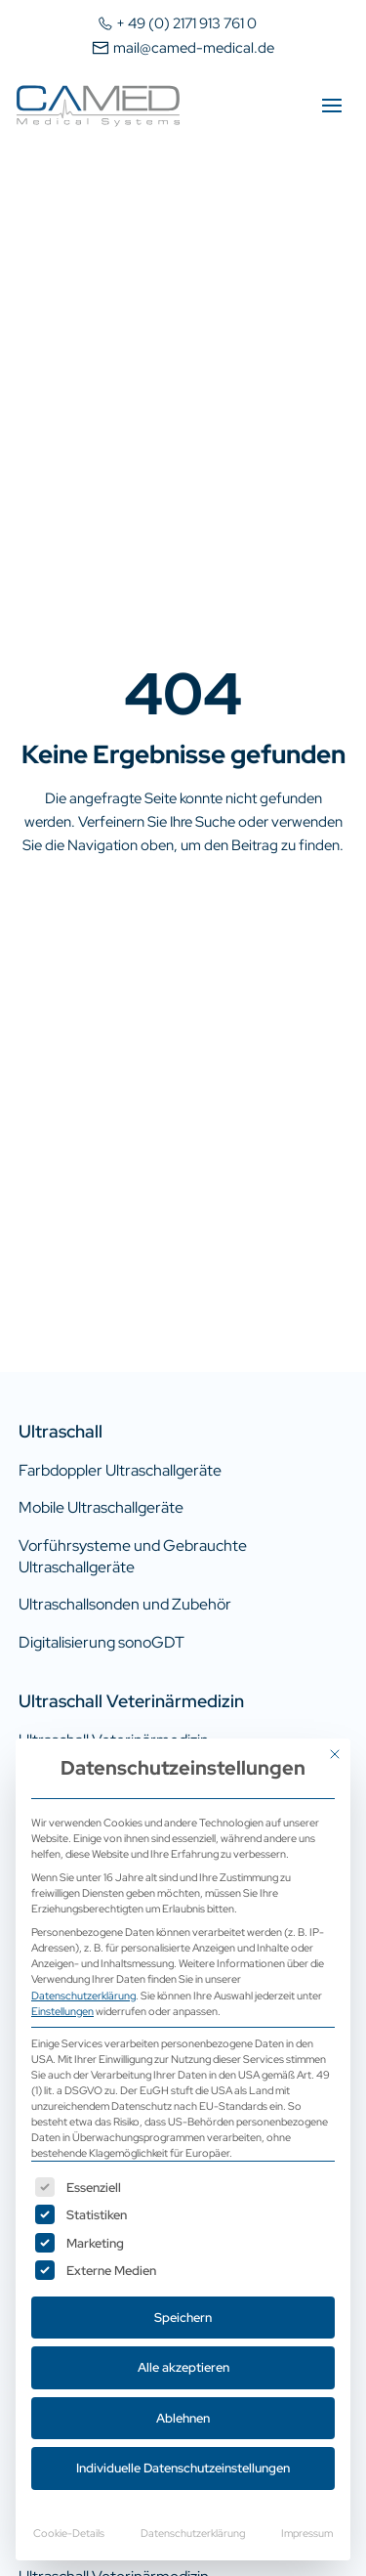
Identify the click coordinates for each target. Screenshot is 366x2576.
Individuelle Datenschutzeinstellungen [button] (183, 2468)
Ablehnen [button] (183, 2418)
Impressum (307, 2532)
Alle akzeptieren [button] (183, 2367)
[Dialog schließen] (334, 1754)
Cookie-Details (68, 2532)
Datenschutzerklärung (83, 1995)
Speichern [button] (183, 2317)
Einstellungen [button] (62, 2010)
